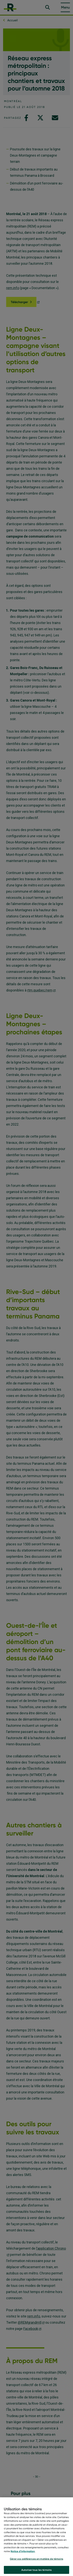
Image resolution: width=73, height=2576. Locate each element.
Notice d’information (23, 2552)
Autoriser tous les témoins (36, 2571)
